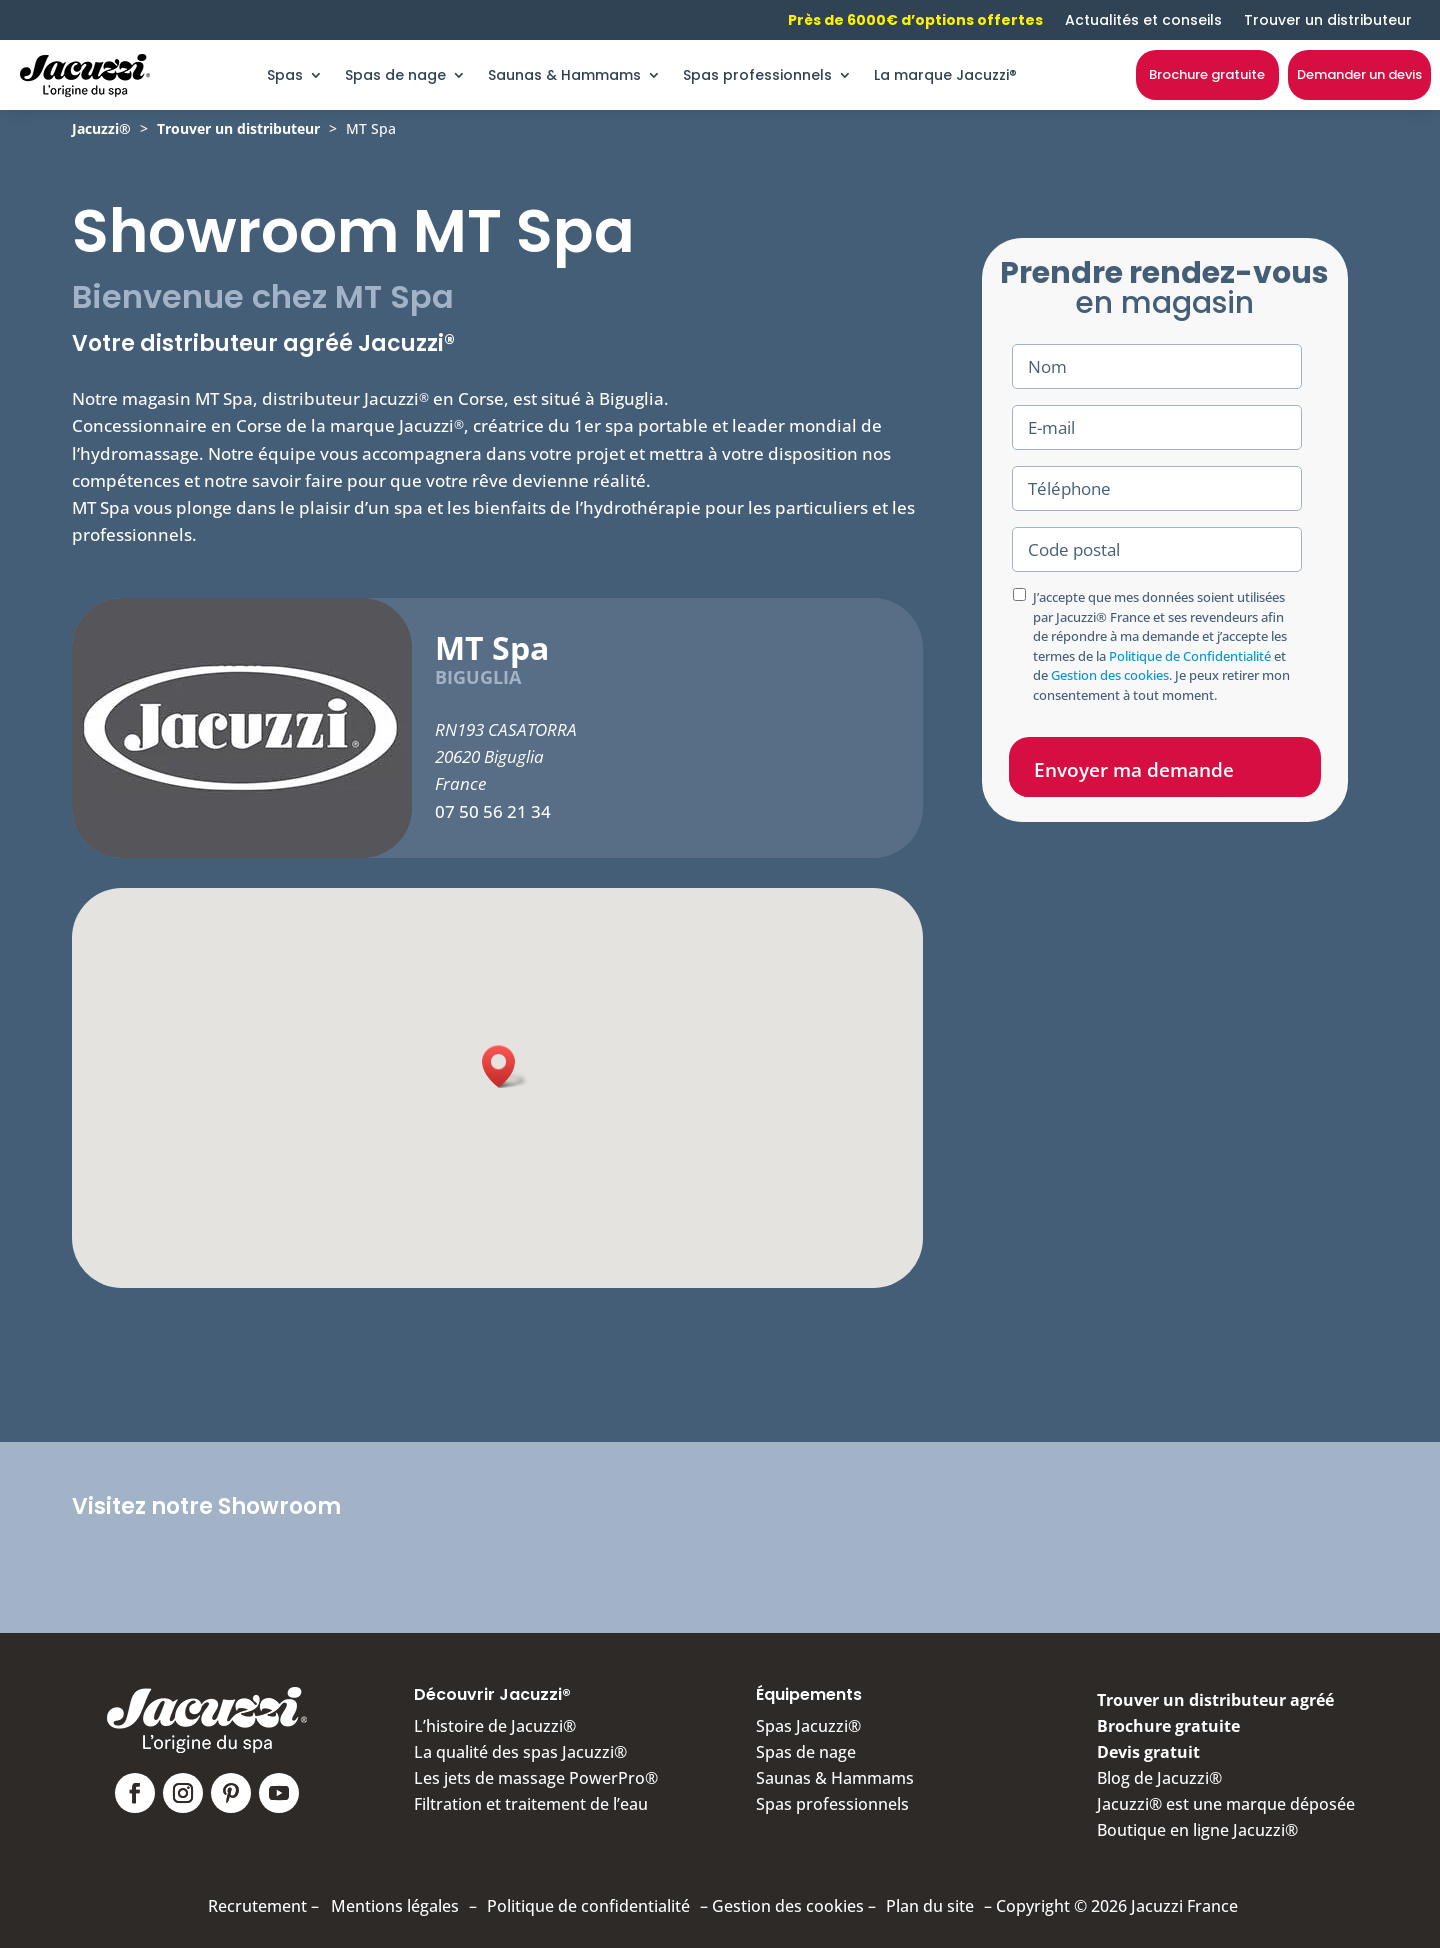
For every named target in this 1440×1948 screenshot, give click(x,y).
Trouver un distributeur (1328, 20)
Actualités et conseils (1143, 20)
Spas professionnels (757, 75)
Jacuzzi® (101, 128)
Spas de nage (395, 75)
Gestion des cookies (1110, 675)
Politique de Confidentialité (1190, 656)
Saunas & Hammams (564, 75)
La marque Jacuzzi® (945, 75)
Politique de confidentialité (588, 1906)
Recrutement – (263, 1906)
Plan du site (930, 1906)
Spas (285, 75)
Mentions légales (395, 1906)
